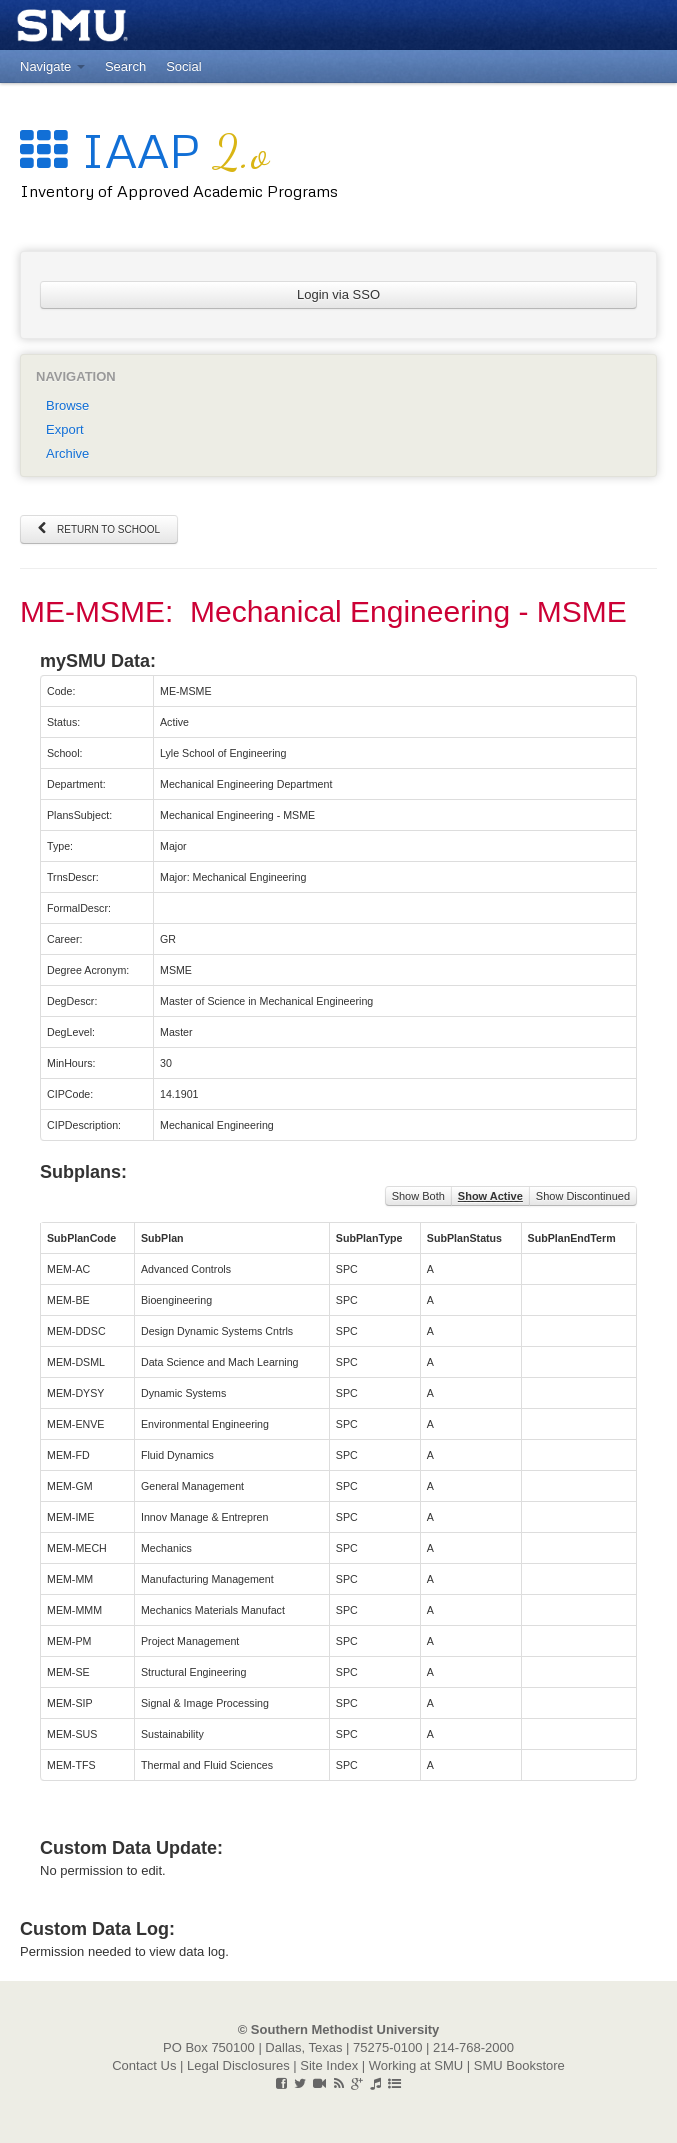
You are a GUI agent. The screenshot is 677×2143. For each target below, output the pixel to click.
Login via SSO (338, 294)
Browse (67, 405)
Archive (67, 453)
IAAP (144, 149)
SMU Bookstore (519, 2065)
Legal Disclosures (238, 2065)
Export (65, 429)
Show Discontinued (583, 1196)
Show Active (490, 1196)
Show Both (418, 1196)
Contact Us (144, 2065)
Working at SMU (416, 2065)
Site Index (329, 2065)
